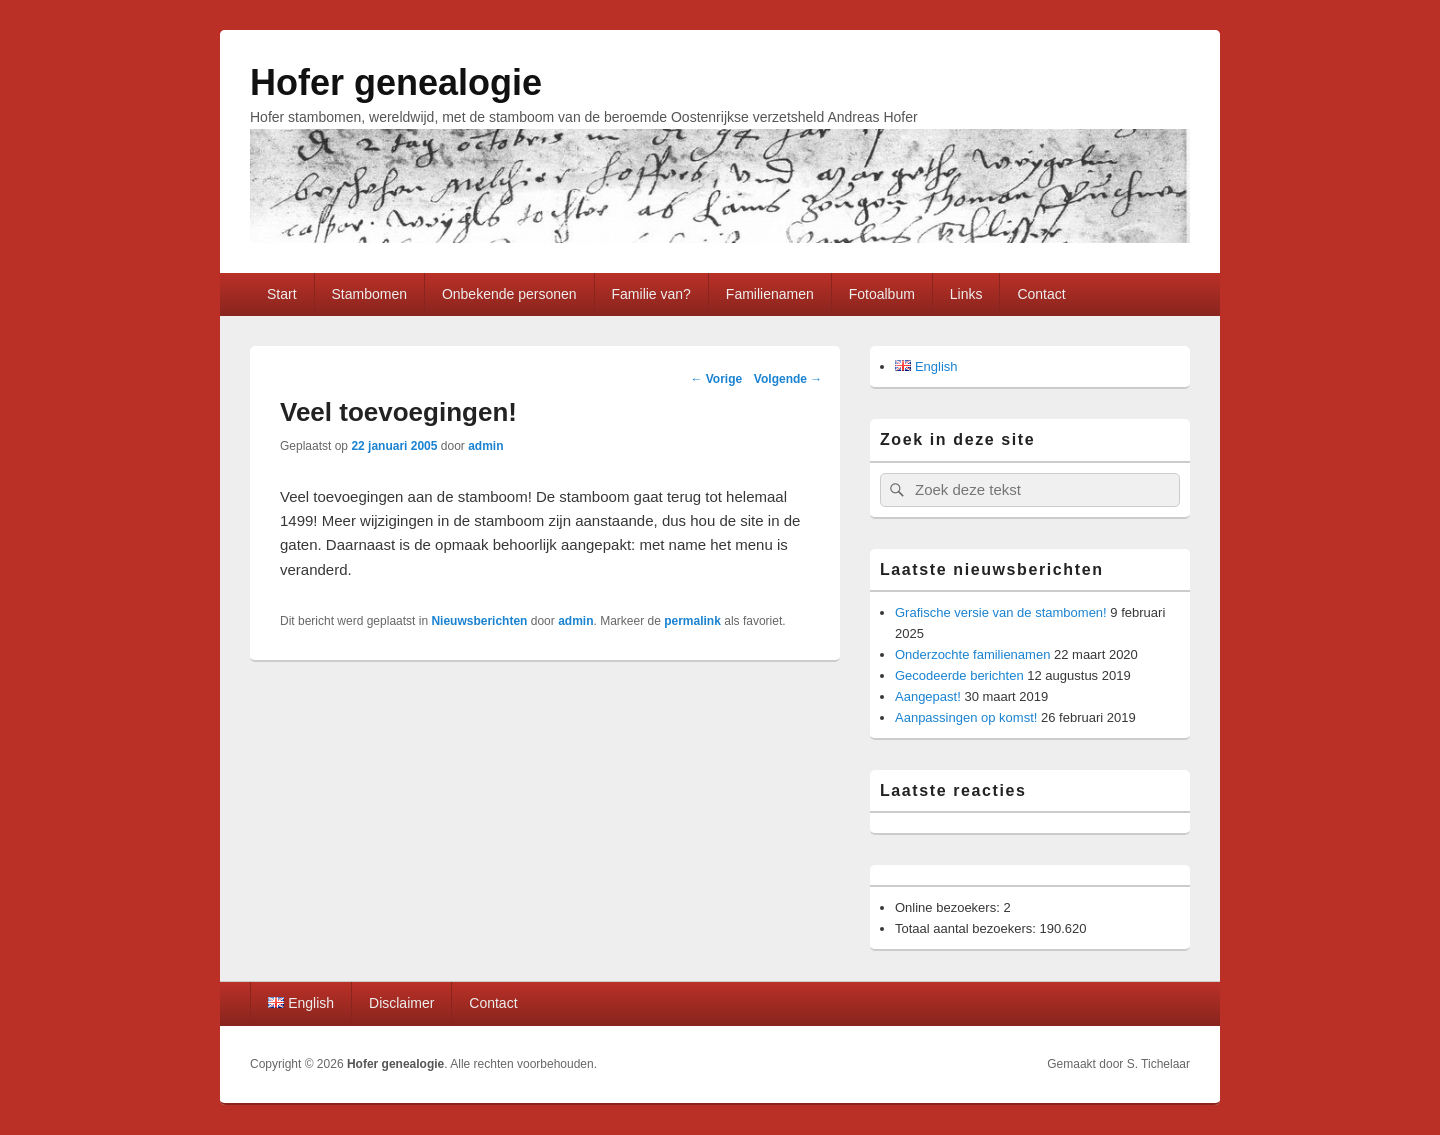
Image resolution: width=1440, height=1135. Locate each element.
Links (966, 294)
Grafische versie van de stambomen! (1001, 612)
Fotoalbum (882, 294)
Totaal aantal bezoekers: (967, 928)
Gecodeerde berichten (959, 675)
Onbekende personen (509, 294)
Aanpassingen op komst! (966, 717)
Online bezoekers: (949, 907)
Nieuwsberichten (479, 621)
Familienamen (770, 294)
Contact (1041, 294)
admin (485, 446)
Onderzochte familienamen (972, 654)
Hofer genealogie (396, 82)
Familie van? (651, 294)
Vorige (716, 379)
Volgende (788, 379)
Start (282, 294)
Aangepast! (928, 696)
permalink (692, 621)
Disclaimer (401, 1003)
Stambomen (368, 294)
